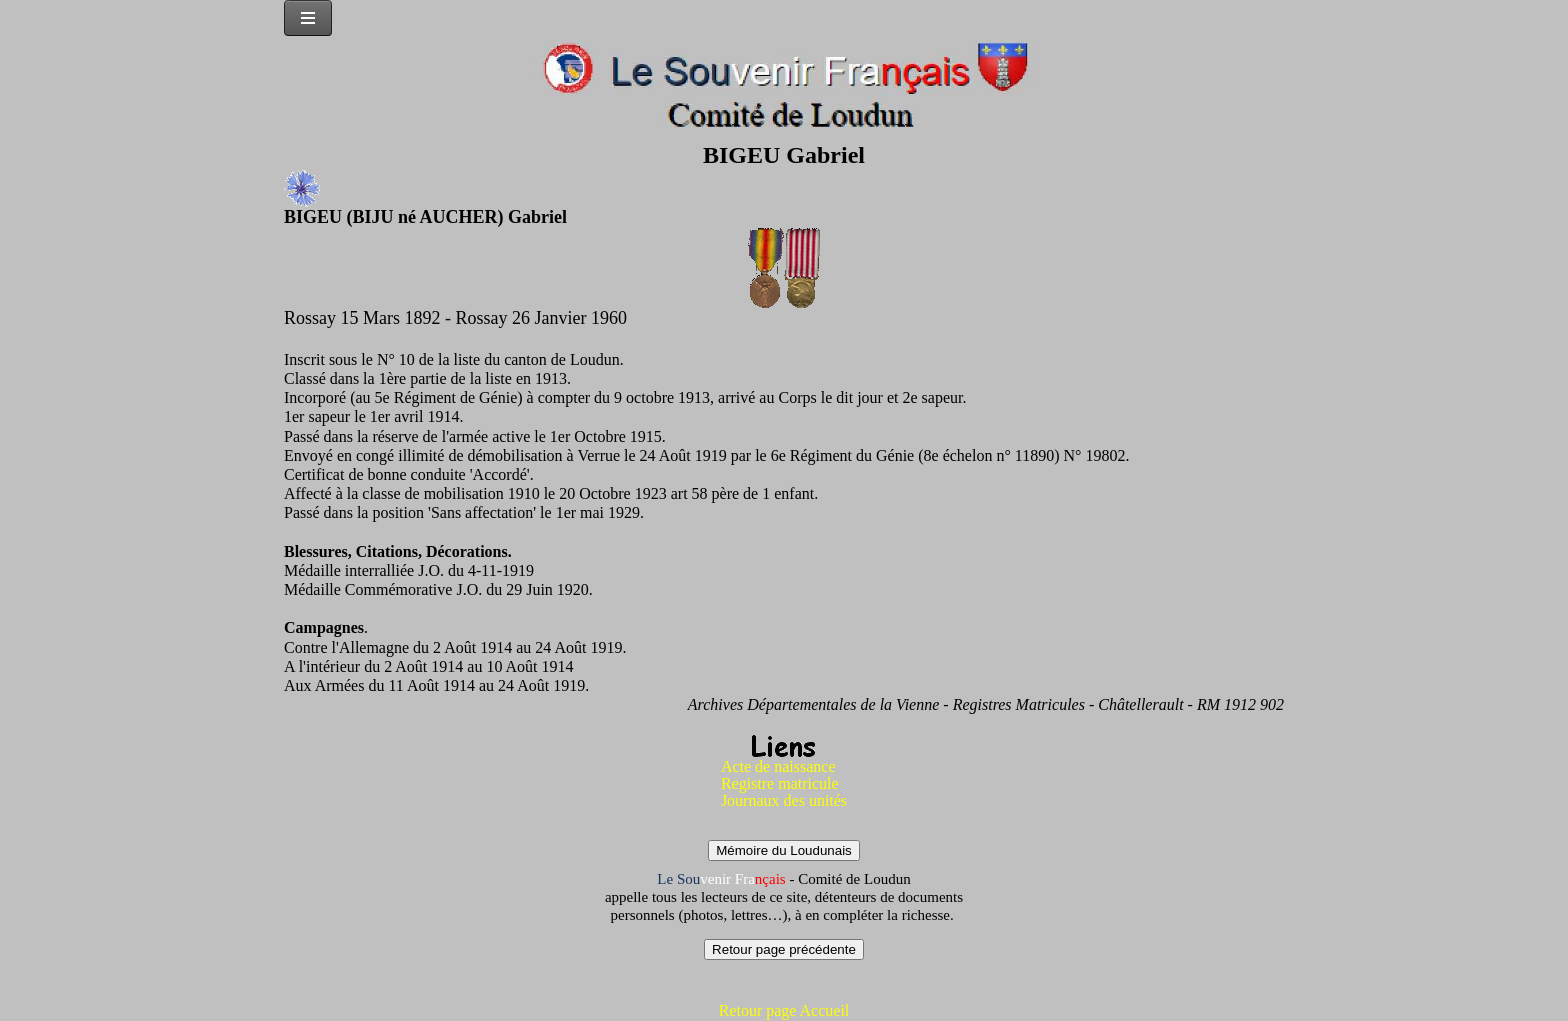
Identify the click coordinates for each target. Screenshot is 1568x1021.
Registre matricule (780, 783)
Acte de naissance (778, 766)
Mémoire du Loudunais (784, 850)
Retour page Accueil (784, 1010)
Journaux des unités (784, 800)
